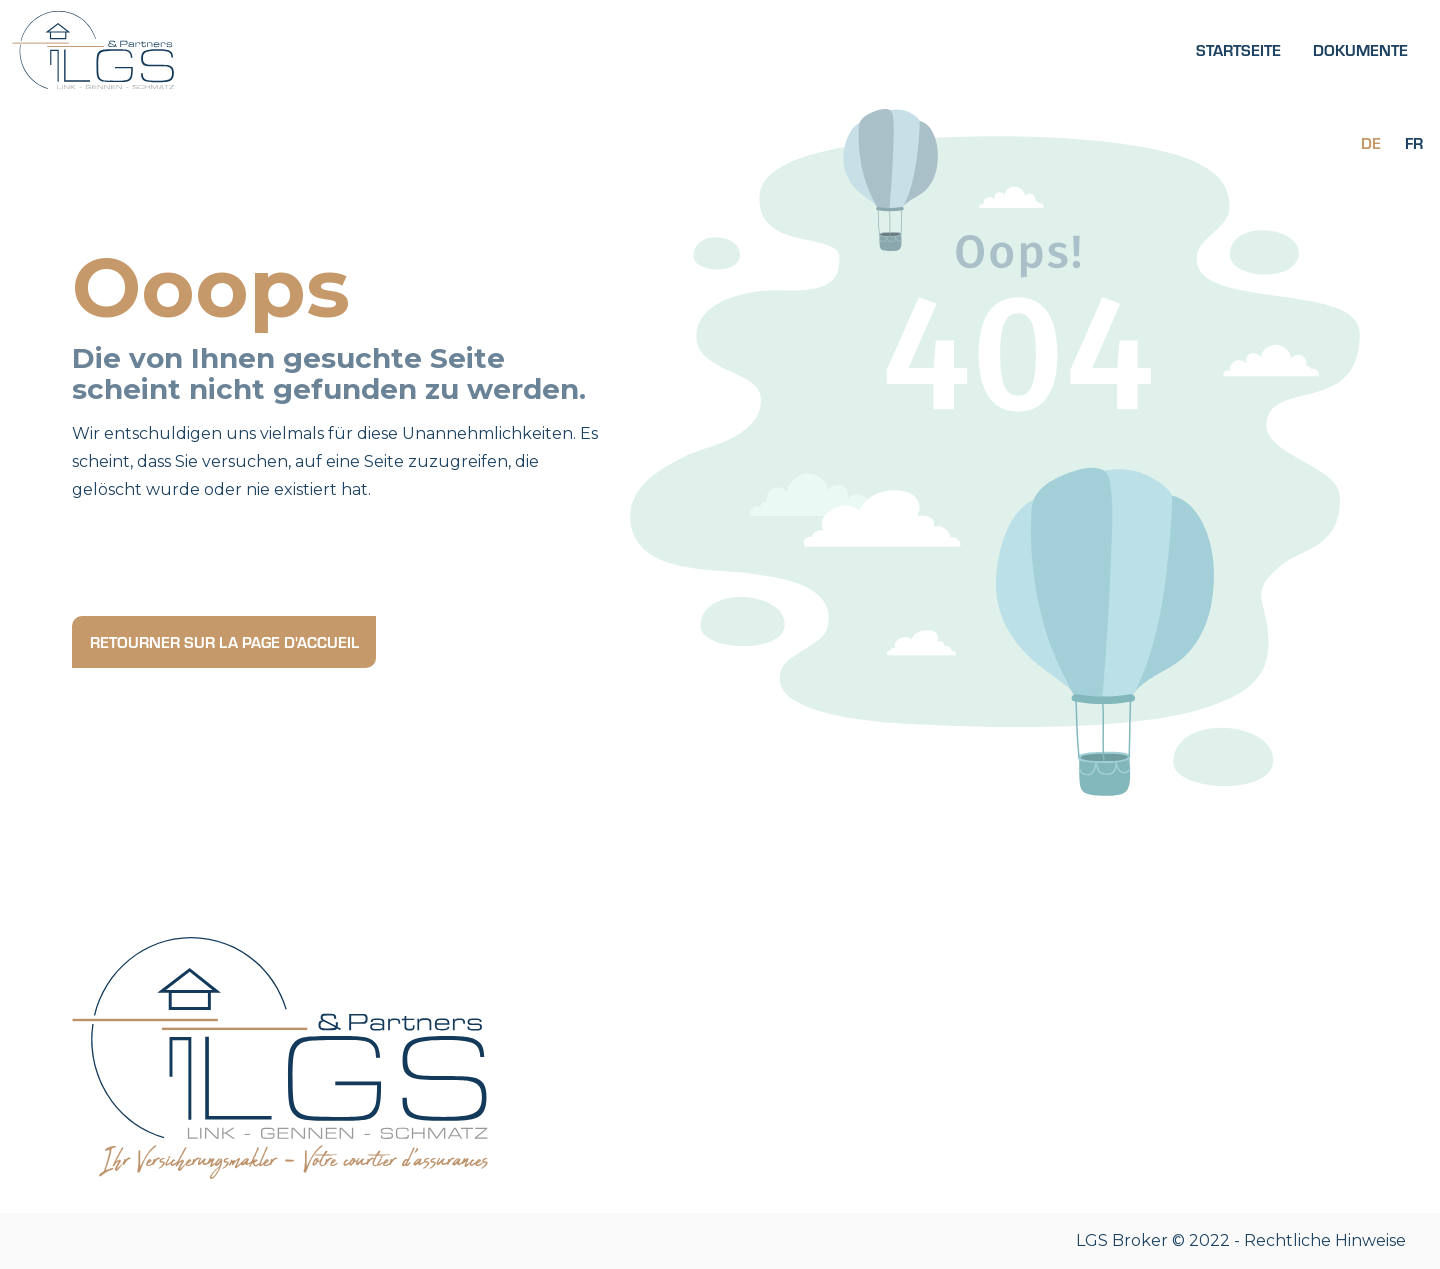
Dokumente (1360, 49)
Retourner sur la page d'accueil (224, 641)
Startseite (1238, 49)
